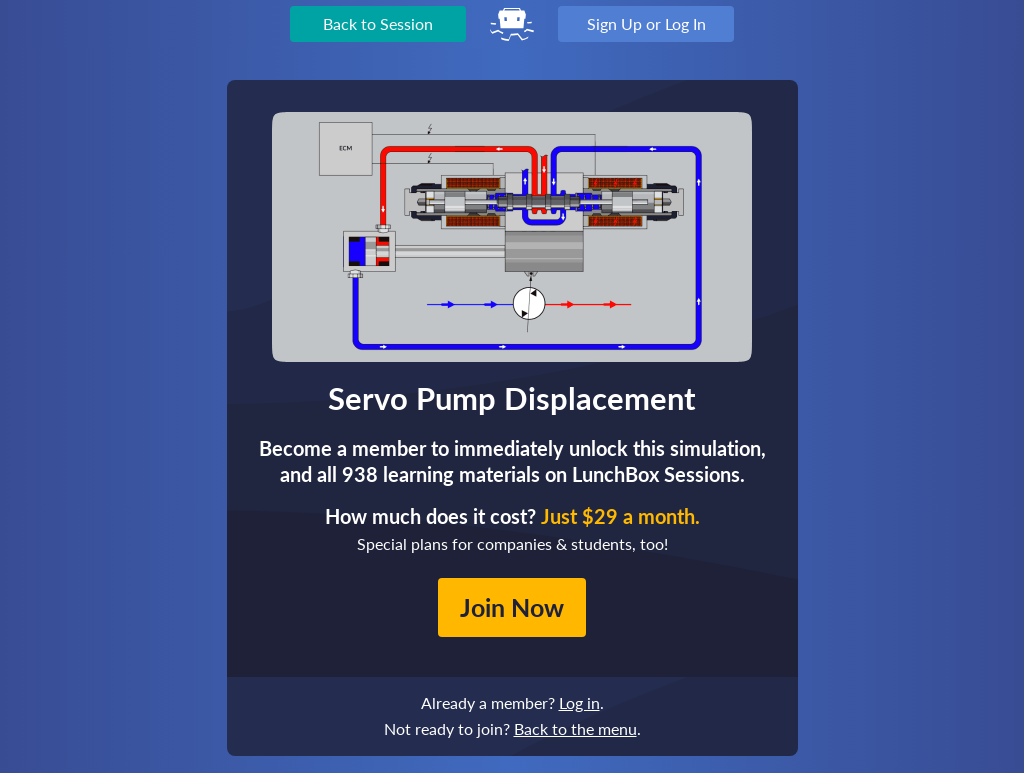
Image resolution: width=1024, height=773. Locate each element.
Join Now (512, 607)
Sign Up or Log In (646, 23)
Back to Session (378, 23)
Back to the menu (575, 728)
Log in (579, 702)
